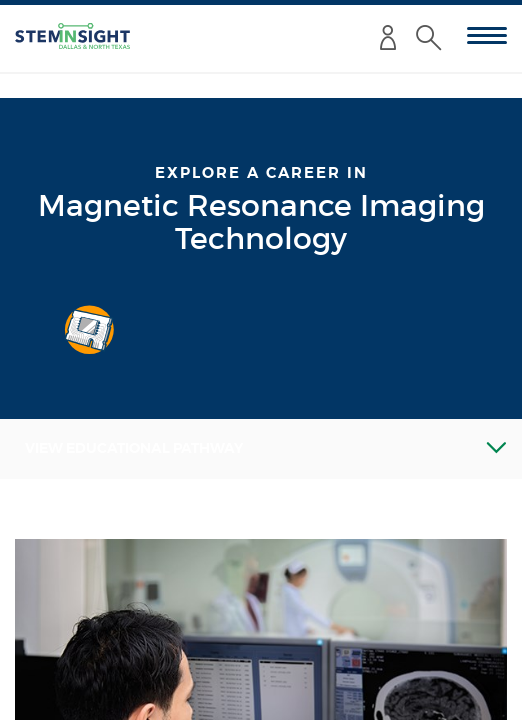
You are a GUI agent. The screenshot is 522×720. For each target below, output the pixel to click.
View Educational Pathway (134, 448)
